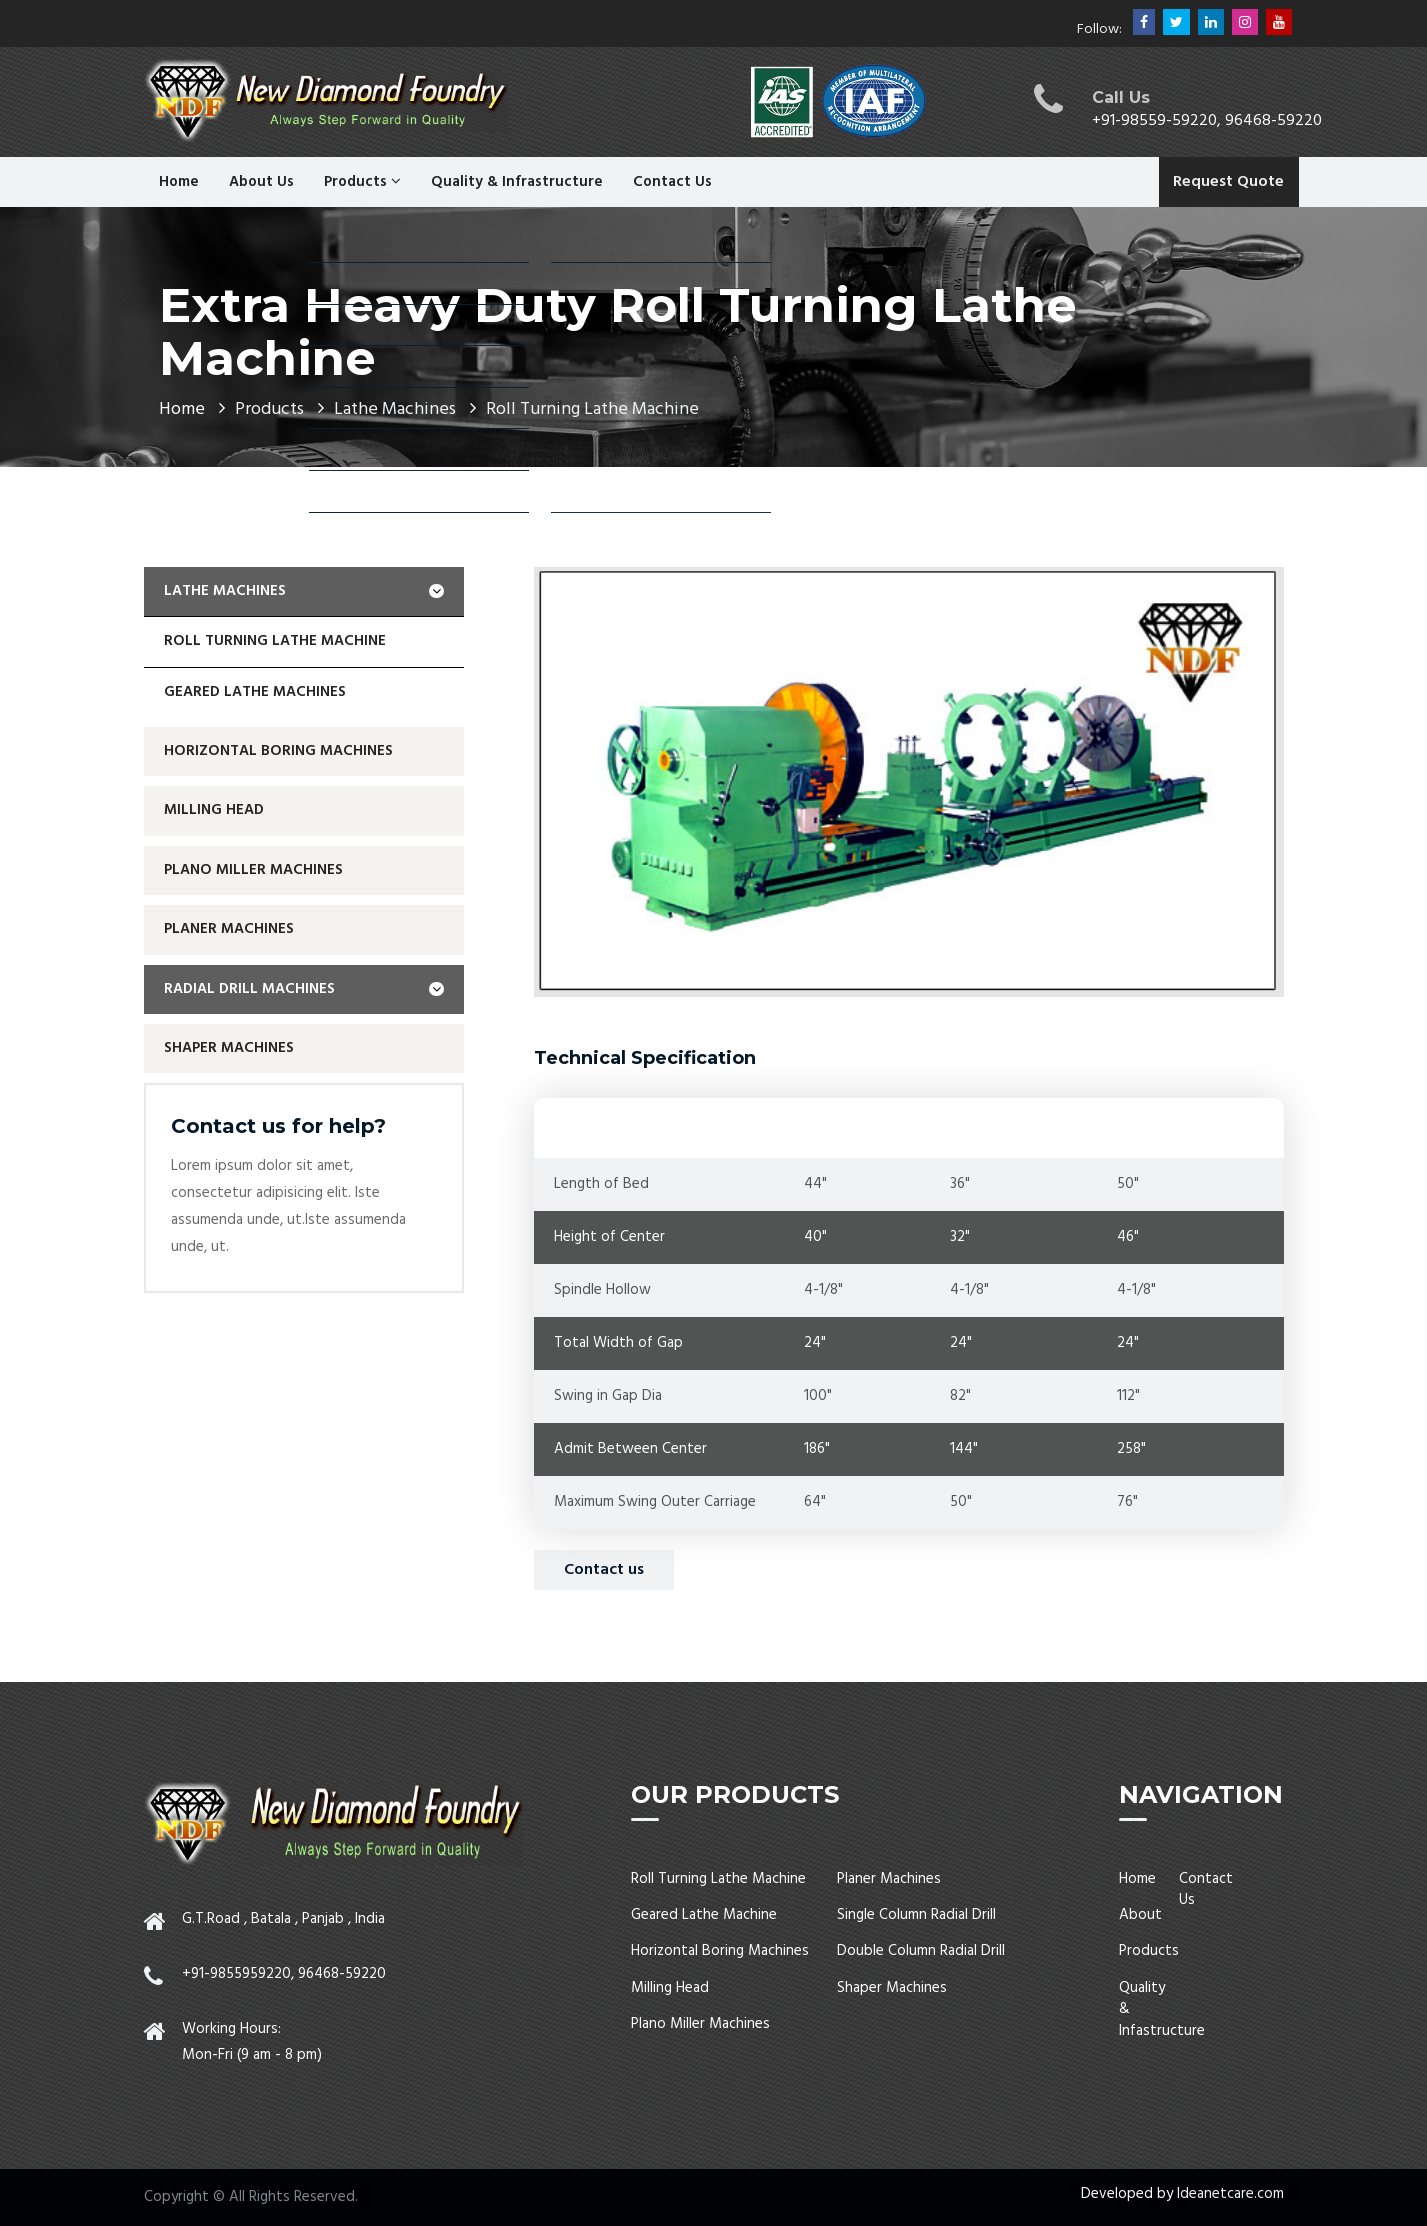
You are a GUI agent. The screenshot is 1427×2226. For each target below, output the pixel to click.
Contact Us (672, 182)
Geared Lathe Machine (704, 1915)
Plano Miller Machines (253, 870)
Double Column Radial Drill (921, 1951)
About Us (261, 182)
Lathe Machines (304, 591)
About (1140, 1915)
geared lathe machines (255, 692)
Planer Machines (229, 929)
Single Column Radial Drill (916, 1915)
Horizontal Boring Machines (278, 751)
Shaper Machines (229, 1048)
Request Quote (1228, 182)
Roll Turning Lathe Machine (275, 641)
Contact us (604, 1570)
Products (362, 182)
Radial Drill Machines (304, 989)
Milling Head (214, 810)
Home (179, 182)
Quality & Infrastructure (517, 182)
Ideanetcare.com (1230, 2194)
